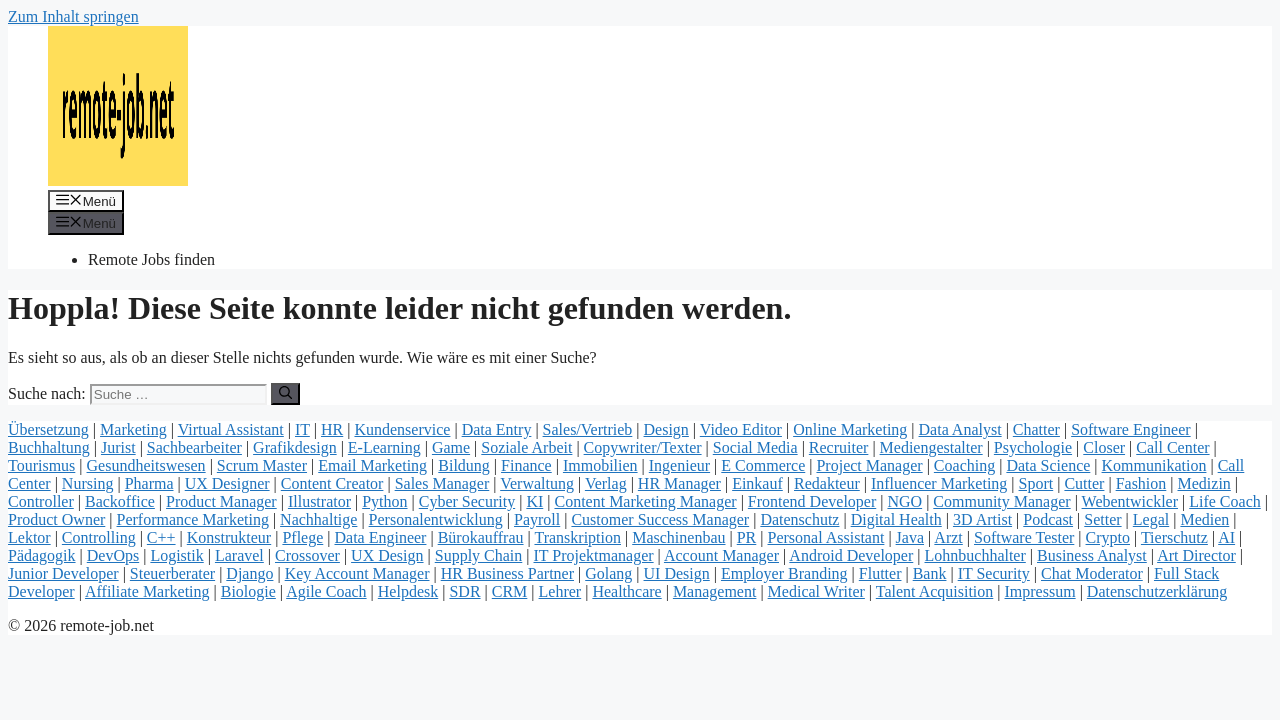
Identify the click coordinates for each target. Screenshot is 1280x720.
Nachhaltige (318, 519)
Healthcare (626, 591)
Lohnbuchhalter (975, 555)
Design (666, 429)
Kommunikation (1154, 465)
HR (332, 429)
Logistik (176, 555)
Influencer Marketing (939, 483)
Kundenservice (402, 429)
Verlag (606, 483)
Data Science (1048, 465)
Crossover (307, 555)
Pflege (302, 537)
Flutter (880, 573)
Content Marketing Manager (645, 501)
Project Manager (869, 465)
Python (384, 501)
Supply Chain (479, 555)
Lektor (29, 537)
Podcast (1048, 519)
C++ (161, 537)
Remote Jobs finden (151, 259)
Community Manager (1001, 501)
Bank (930, 573)
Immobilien (600, 465)
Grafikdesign (295, 447)
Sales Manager (442, 483)
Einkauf (757, 483)
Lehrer (560, 591)
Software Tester (1024, 537)
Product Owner (56, 519)
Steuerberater (172, 573)
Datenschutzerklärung (1157, 591)
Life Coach (1225, 501)
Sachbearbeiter (194, 447)
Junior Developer (63, 573)
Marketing (133, 429)
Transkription (577, 537)
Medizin (1204, 483)
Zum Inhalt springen (73, 16)
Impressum (1040, 591)
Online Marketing (850, 429)
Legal (1151, 519)
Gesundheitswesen (146, 465)
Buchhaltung (49, 447)
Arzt (948, 537)
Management (715, 591)
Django (249, 573)
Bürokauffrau (481, 537)
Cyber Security (467, 501)
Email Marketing (372, 465)
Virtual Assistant (231, 429)
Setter (1102, 519)
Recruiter (839, 447)
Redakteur (827, 483)
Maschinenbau (678, 537)
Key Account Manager (357, 573)
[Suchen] (285, 394)
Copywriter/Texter (643, 447)
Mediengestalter (931, 447)
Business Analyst (1092, 555)
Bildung (464, 465)
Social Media (755, 447)
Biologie (248, 591)
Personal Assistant (826, 537)
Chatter (1036, 429)
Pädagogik (42, 555)
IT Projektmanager (594, 555)
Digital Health (896, 519)
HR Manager (679, 483)
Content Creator (332, 483)
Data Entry (497, 429)
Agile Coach (326, 591)
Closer (1104, 447)
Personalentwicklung (436, 519)
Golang (608, 573)
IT (302, 429)
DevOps (113, 555)
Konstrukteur (229, 537)
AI (1226, 537)
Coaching (964, 465)
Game (451, 447)
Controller (41, 501)
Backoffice (120, 501)
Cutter (1084, 483)
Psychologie (1033, 447)
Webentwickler (1130, 501)
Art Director (1196, 555)
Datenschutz (799, 519)
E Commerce (763, 465)
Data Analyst (960, 429)
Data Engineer (380, 537)
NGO (904, 501)
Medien (1204, 519)
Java (910, 537)
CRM (510, 591)
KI (534, 501)
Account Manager (721, 555)
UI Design (677, 573)
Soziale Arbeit (526, 447)
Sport (1036, 483)
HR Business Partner (507, 573)
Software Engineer (1131, 429)
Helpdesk (408, 591)
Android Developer (851, 555)
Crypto (1108, 537)
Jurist (118, 447)
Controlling (99, 537)
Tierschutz (1174, 537)
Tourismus (41, 465)
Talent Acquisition (935, 591)
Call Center (1172, 447)
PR (747, 537)
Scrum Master (262, 465)
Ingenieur (679, 465)
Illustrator (319, 501)
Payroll (537, 519)
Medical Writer (816, 591)
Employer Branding (784, 573)
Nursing (88, 483)
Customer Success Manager (660, 519)
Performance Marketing (193, 519)
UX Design (387, 555)
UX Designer (227, 483)
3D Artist (982, 519)
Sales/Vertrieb (588, 429)
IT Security (994, 573)
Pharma (149, 483)
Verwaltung (537, 483)
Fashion (1141, 483)
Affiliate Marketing (147, 591)
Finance (526, 465)
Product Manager (221, 501)
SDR (464, 591)
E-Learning (384, 447)
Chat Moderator (1092, 573)
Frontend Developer (812, 501)
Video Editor (741, 429)
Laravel (239, 555)
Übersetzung (48, 429)
